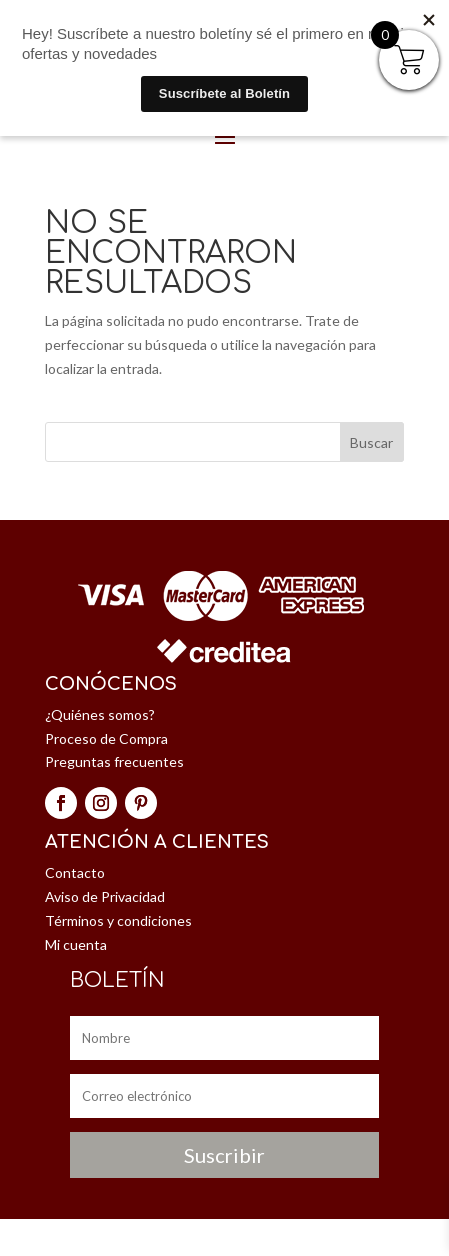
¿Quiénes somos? (100, 714)
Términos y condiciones (118, 920)
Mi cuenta (76, 944)
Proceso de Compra (106, 738)
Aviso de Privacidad (105, 896)
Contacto (75, 872)
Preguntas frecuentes (114, 761)
